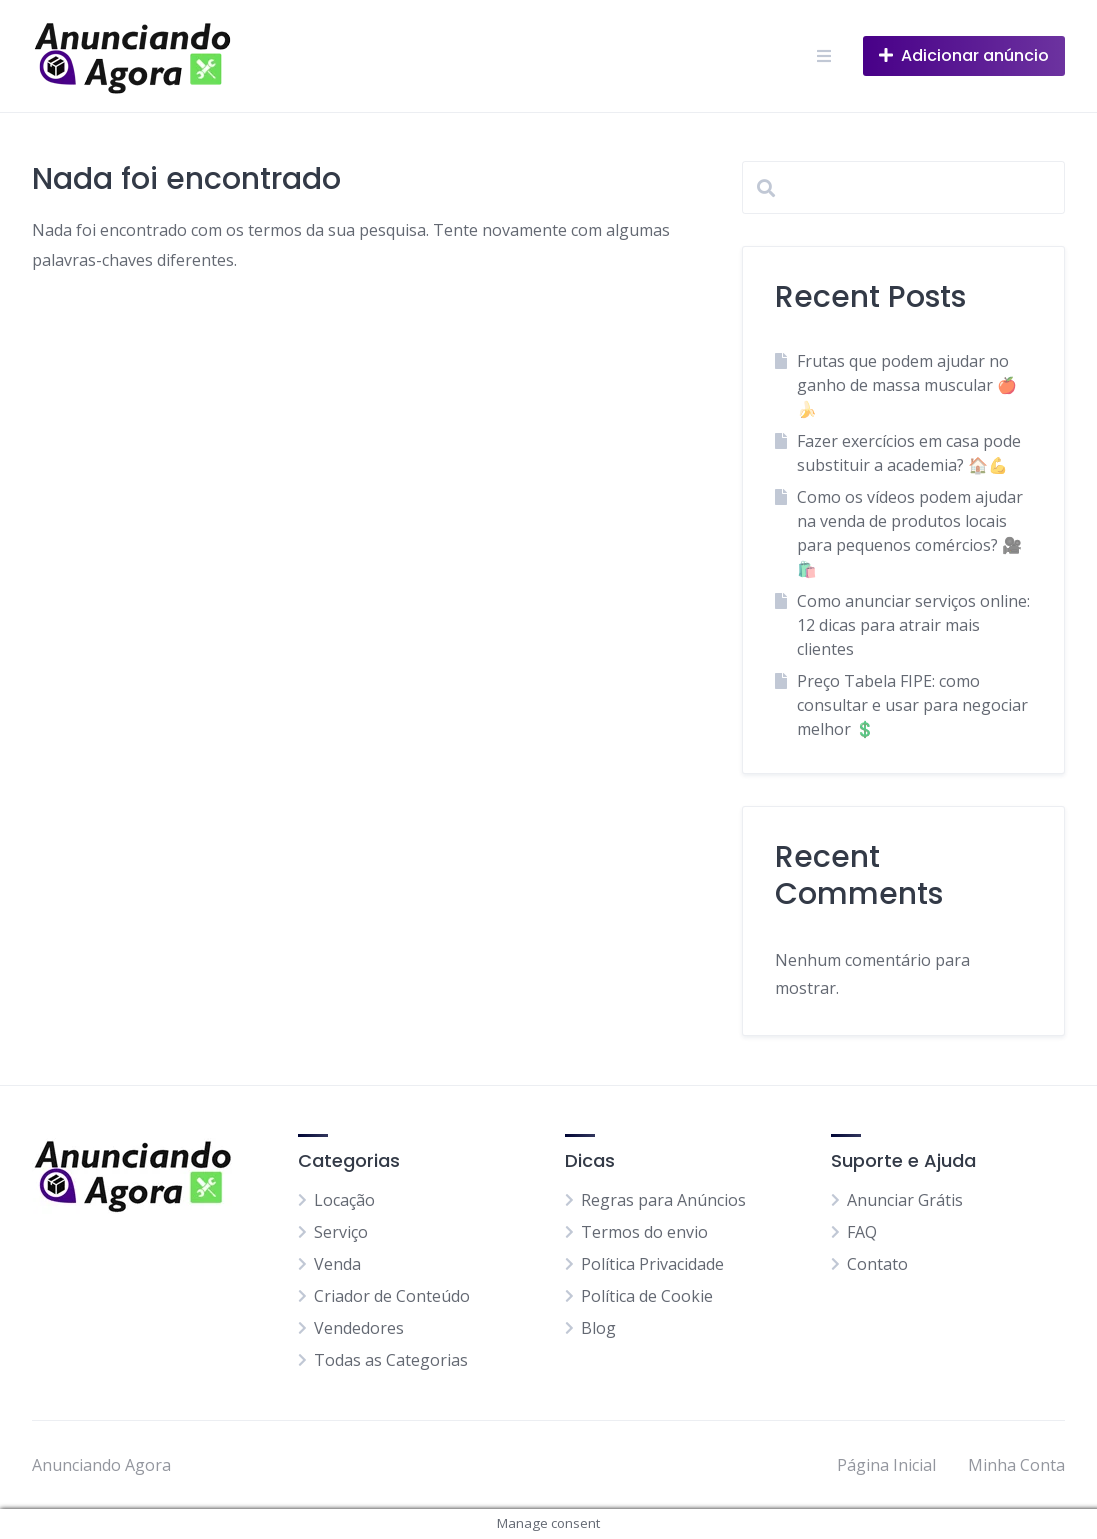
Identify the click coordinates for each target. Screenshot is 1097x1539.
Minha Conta (1016, 1465)
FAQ (862, 1232)
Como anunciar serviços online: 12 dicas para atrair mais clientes (913, 625)
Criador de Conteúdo (392, 1296)
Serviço (341, 1232)
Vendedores (359, 1328)
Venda (337, 1264)
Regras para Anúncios (663, 1200)
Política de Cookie (647, 1296)
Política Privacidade (652, 1264)
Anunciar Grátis (905, 1200)
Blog (598, 1328)
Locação (344, 1200)
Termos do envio (644, 1232)
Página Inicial (886, 1465)
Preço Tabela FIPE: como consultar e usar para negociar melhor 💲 (912, 705)
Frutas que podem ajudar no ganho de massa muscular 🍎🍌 (907, 385)
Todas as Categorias (391, 1360)
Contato (877, 1264)
